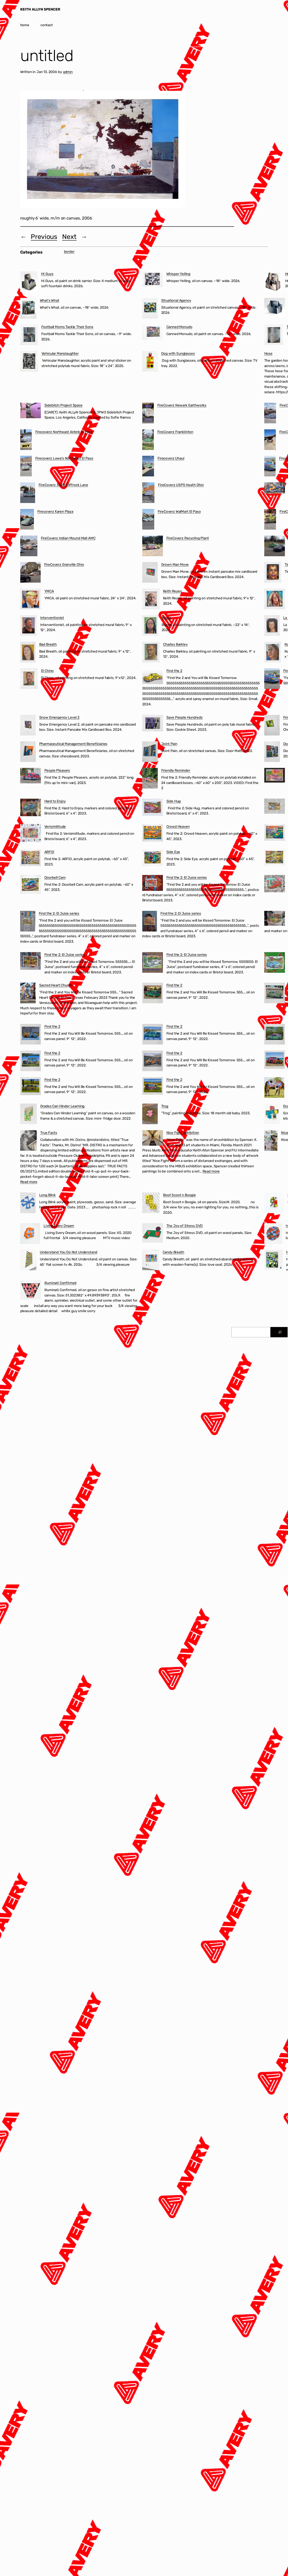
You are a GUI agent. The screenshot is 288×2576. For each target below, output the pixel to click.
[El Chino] (29, 679)
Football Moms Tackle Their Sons (67, 327)
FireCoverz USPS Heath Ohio (181, 485)
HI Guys (47, 274)
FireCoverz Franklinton (175, 432)
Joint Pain (169, 744)
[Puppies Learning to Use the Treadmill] (274, 833)
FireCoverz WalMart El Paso (179, 511)
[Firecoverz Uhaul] (148, 467)
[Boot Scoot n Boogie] (151, 1203)
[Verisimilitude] (30, 833)
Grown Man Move (175, 564)
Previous (44, 237)
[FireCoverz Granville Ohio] (30, 573)
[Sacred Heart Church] (28, 994)
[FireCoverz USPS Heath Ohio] (148, 493)
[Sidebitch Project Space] (30, 411)
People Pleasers (57, 770)
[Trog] (150, 1115)
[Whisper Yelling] (152, 279)
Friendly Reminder (175, 770)
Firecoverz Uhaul (171, 458)
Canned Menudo (179, 327)
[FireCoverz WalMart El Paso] (148, 520)
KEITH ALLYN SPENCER (40, 9)
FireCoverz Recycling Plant (187, 538)
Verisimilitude (55, 826)
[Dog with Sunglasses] (150, 362)
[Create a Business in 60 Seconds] (274, 1088)
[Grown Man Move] (150, 573)
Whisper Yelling (178, 274)
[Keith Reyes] (151, 600)
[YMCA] (30, 600)
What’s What (49, 300)
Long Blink (47, 1195)
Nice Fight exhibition (182, 1133)
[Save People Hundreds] (152, 724)
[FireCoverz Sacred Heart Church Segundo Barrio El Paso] (274, 488)
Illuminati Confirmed (60, 1283)
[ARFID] (30, 858)
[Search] (280, 1332)
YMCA (49, 591)
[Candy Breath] (150, 1261)
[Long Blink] (28, 1203)
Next (69, 237)
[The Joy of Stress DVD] (152, 1233)
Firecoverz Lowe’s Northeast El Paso (64, 458)
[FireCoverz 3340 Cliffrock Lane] (27, 493)
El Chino (47, 671)
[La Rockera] (272, 626)
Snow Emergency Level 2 (59, 717)
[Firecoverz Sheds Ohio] (270, 467)
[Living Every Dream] (30, 1234)
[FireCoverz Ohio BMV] (274, 547)
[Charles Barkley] (151, 653)
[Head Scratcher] (273, 282)
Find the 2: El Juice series (186, 877)
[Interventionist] (28, 626)
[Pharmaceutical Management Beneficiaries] (28, 752)
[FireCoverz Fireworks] (270, 520)
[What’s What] (28, 309)
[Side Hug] (152, 808)
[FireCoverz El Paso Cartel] (270, 414)
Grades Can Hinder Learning (62, 1106)
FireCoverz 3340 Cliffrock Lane (63, 485)
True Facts (48, 1133)
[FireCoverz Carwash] (270, 440)
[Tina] (272, 573)
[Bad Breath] (28, 653)
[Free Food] (274, 807)
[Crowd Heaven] (152, 833)
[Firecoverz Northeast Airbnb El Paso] (26, 440)
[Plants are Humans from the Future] (274, 308)
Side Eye (173, 852)
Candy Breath (173, 1252)
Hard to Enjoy (55, 801)
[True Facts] (28, 1141)
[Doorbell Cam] (30, 885)
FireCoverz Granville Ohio (64, 564)
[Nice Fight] (271, 1141)
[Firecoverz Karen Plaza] (27, 520)
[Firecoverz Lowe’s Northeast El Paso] (26, 467)
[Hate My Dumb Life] (273, 1261)
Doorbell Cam (55, 877)
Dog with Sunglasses (178, 353)
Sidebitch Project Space (63, 405)
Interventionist (52, 618)
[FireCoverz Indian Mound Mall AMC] (28, 547)
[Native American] (272, 653)
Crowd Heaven (178, 826)
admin (68, 72)
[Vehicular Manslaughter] (29, 362)
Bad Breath (48, 644)
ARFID (49, 852)
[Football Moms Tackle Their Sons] (29, 335)
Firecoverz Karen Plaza (55, 511)
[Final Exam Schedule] (272, 726)
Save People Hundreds (184, 717)
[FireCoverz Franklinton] (148, 440)
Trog (164, 1106)
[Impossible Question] (273, 1234)
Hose (268, 353)
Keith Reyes (172, 591)
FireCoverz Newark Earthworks (182, 405)
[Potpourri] (274, 776)
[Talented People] (273, 335)
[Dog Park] (272, 752)
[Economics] (272, 1115)
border (69, 251)
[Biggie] (150, 626)
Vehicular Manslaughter (60, 353)
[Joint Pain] (150, 752)
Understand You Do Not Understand (68, 1252)
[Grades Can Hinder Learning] (28, 1115)
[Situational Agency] (150, 309)
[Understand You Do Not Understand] (28, 1261)
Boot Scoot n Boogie (179, 1195)
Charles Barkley (175, 644)
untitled (46, 55)
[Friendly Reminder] (150, 779)
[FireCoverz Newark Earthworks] (148, 414)
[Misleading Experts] (274, 1203)
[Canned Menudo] (152, 332)
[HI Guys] (29, 282)
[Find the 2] (152, 677)
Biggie (167, 618)
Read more (29, 1182)
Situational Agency (176, 300)
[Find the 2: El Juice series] (152, 884)
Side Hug (173, 801)
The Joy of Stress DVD (184, 1226)
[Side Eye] (152, 858)
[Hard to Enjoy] (30, 808)
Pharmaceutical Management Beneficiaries (73, 744)
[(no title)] (274, 600)
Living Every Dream (59, 1226)
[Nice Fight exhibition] (152, 1138)
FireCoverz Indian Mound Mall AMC (68, 538)
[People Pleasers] (30, 776)
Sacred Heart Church (55, 985)
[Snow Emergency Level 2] (28, 726)
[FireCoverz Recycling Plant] (152, 547)
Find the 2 (174, 671)
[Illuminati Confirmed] (30, 1290)
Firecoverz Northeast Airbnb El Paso (63, 432)
